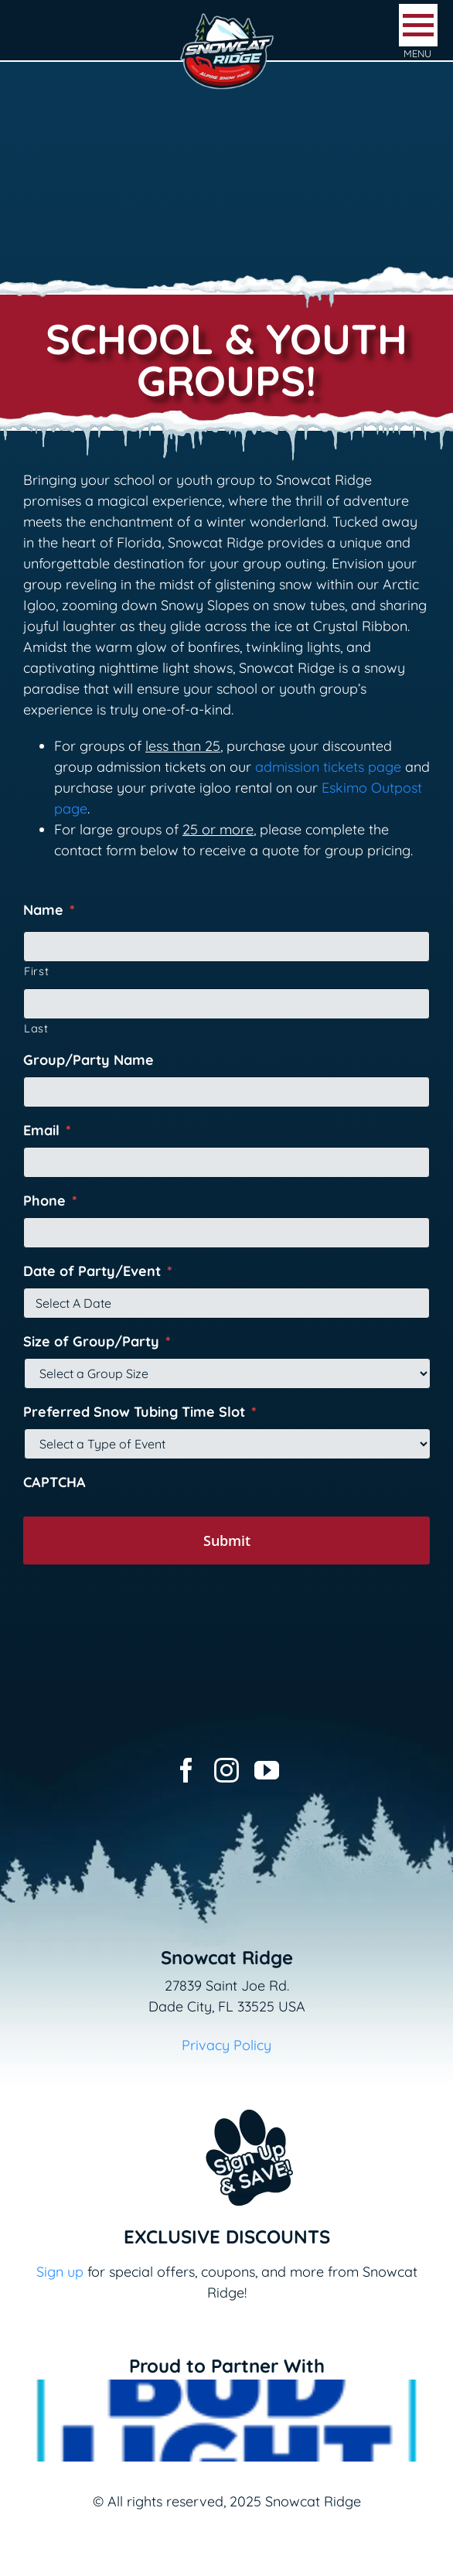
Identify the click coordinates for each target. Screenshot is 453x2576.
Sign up (59, 2272)
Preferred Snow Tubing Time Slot (140, 1412)
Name (49, 910)
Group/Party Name (88, 1060)
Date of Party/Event (97, 1271)
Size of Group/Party (97, 1341)
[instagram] (226, 1770)
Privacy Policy (226, 2045)
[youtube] (266, 1770)
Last (36, 1028)
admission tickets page (328, 767)
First (36, 971)
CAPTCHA (54, 1482)
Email (47, 1130)
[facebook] (186, 1770)
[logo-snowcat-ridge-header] (227, 18)
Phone (50, 1201)
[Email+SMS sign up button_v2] (226, 2099)
